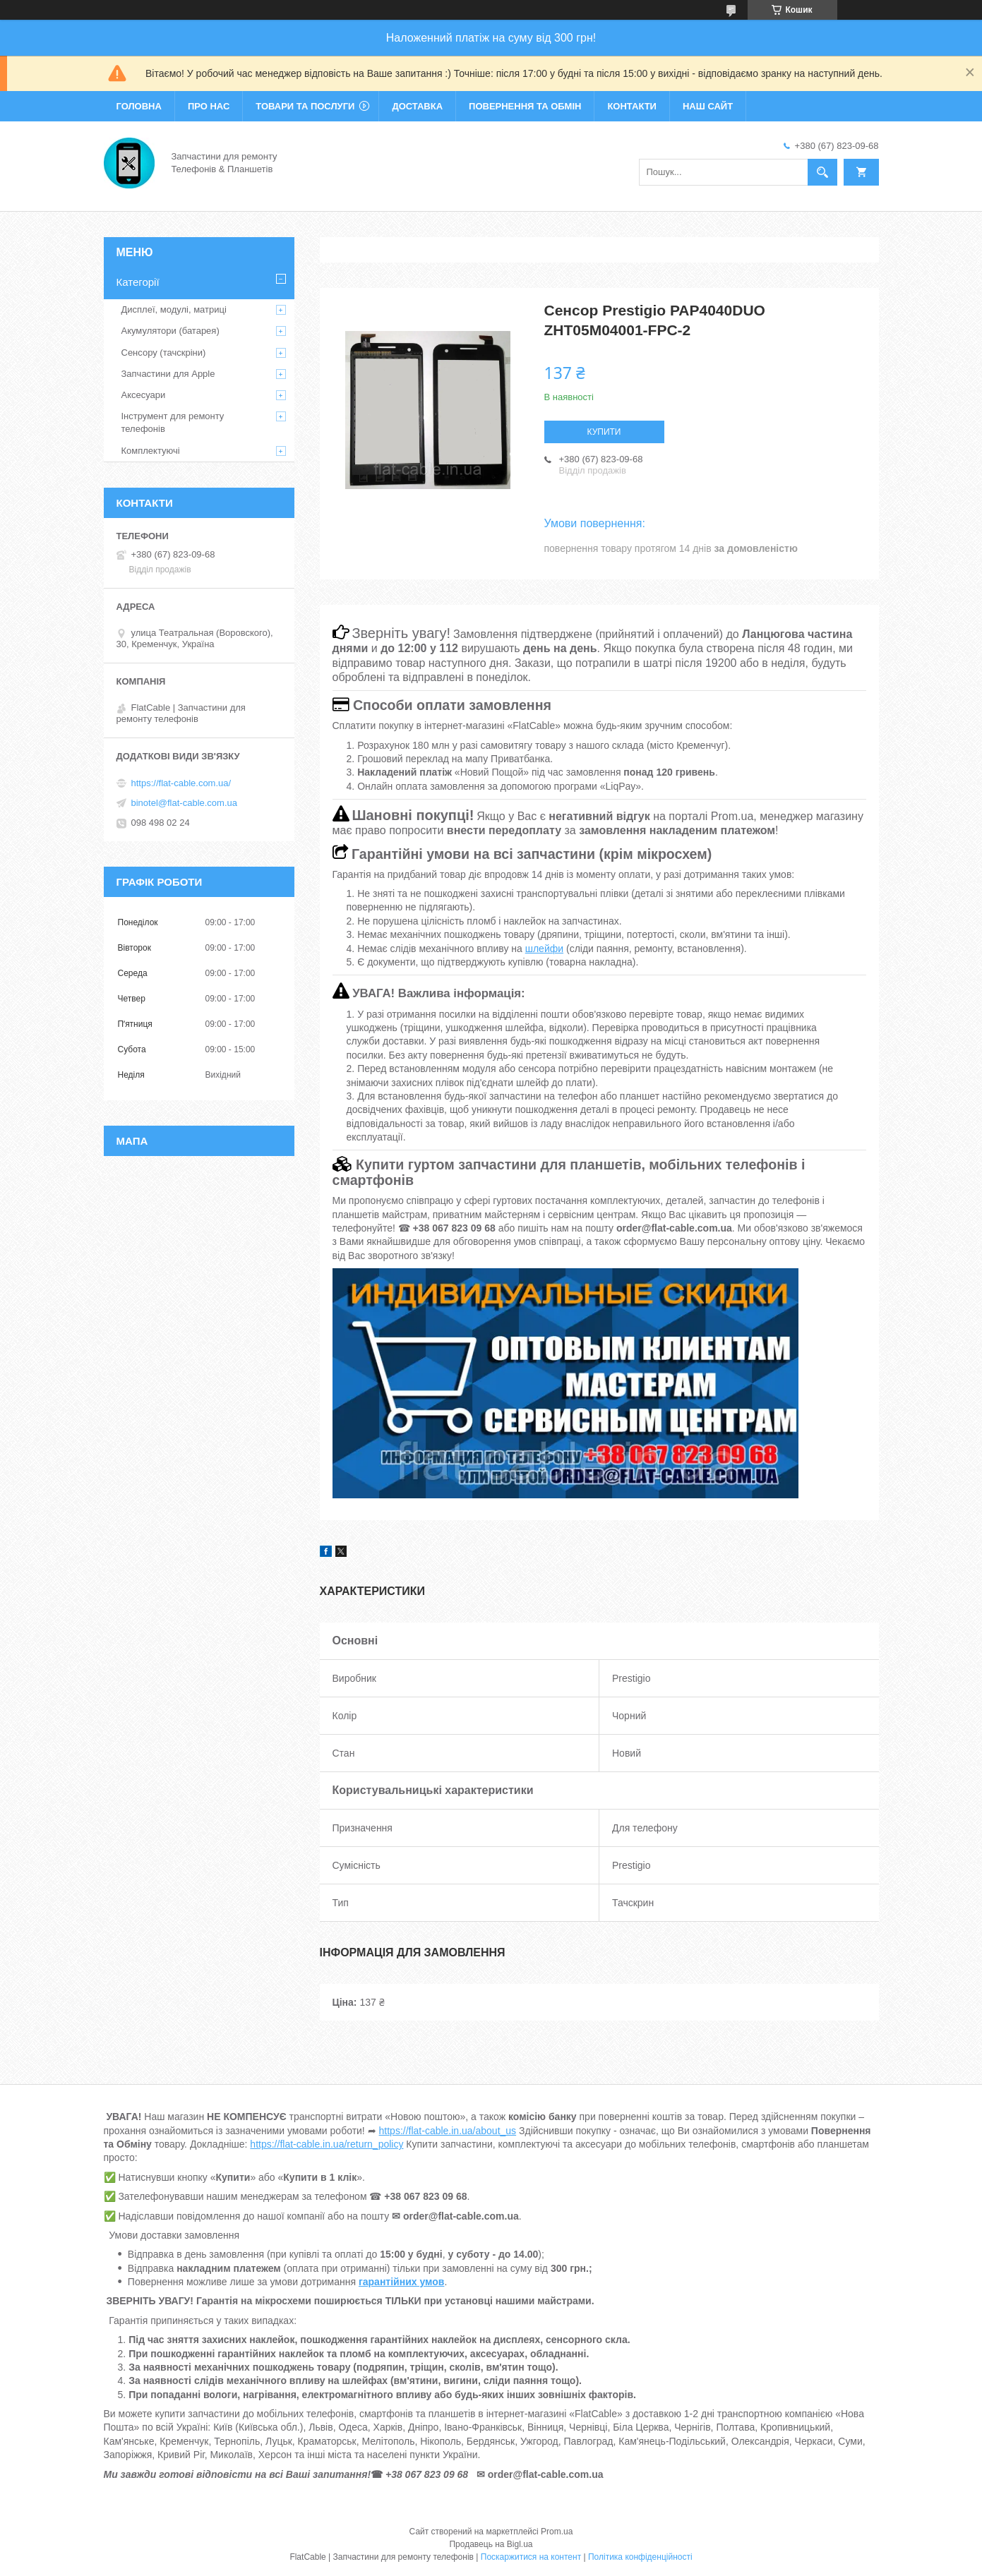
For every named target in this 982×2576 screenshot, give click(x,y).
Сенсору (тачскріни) (163, 352)
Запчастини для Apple (168, 373)
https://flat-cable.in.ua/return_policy (326, 2144)
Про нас (208, 106)
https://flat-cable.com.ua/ (181, 783)
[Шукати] (822, 172)
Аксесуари (143, 395)
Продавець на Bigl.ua (490, 2544)
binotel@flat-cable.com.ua (184, 803)
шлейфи (544, 948)
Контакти (632, 106)
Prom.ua (557, 2531)
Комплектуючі (150, 450)
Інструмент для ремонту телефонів (172, 422)
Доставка (417, 106)
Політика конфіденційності (640, 2557)
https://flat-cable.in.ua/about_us (448, 2130)
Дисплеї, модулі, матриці (174, 309)
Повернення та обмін (525, 106)
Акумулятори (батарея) (170, 330)
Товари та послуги (305, 106)
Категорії (138, 282)
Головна (139, 106)
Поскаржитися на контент (531, 2557)
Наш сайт (708, 106)
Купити (604, 432)
